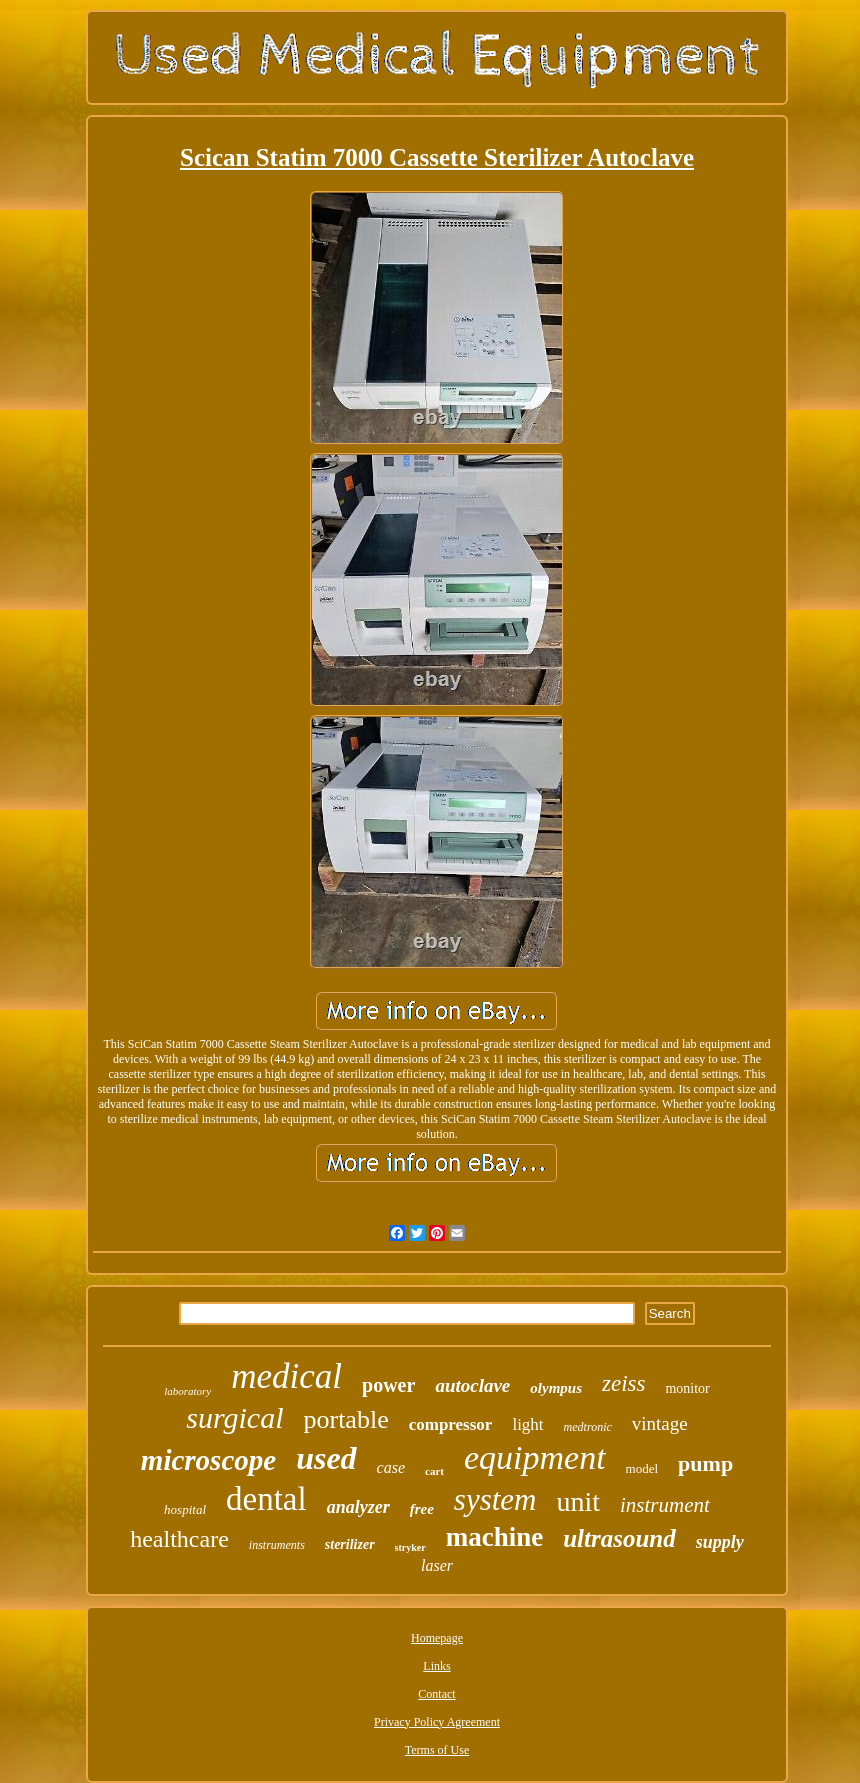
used (326, 1458)
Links (436, 1666)
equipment (535, 1457)
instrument (665, 1505)
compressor (451, 1424)
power (388, 1385)
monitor (687, 1388)
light (527, 1424)
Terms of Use (437, 1750)
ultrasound (619, 1538)
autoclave (472, 1385)
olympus (556, 1388)
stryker (410, 1547)
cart (434, 1471)
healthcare (179, 1539)
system (495, 1499)
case (391, 1467)
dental (266, 1499)
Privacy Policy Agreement (437, 1722)
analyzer (358, 1507)
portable (345, 1419)
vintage (660, 1423)
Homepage (437, 1638)
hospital (185, 1509)
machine (495, 1537)
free (422, 1509)
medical (286, 1376)
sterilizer (350, 1544)
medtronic (588, 1427)
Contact (436, 1694)
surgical (234, 1417)
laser (437, 1565)
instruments (277, 1545)
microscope (208, 1460)
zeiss (623, 1383)
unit (578, 1501)
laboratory (187, 1391)
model (642, 1468)
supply (720, 1542)
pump (705, 1463)
